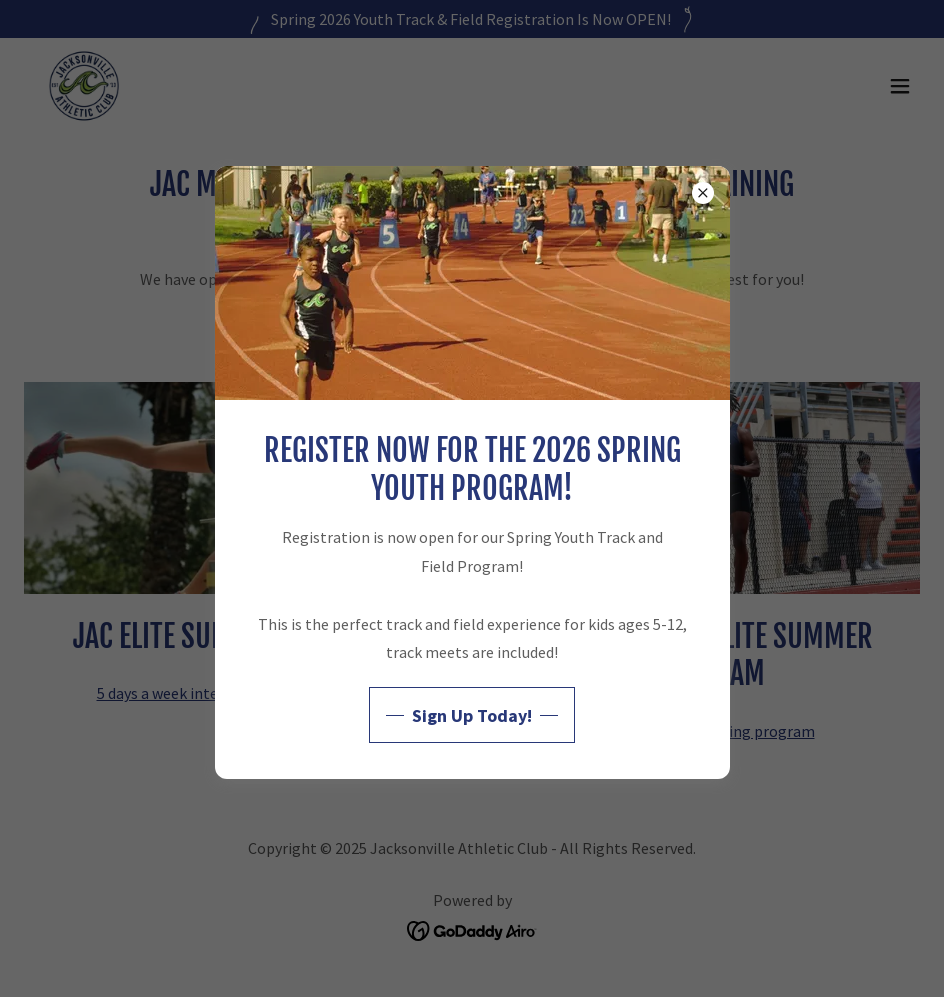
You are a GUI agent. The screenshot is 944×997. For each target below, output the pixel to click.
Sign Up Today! (472, 715)
